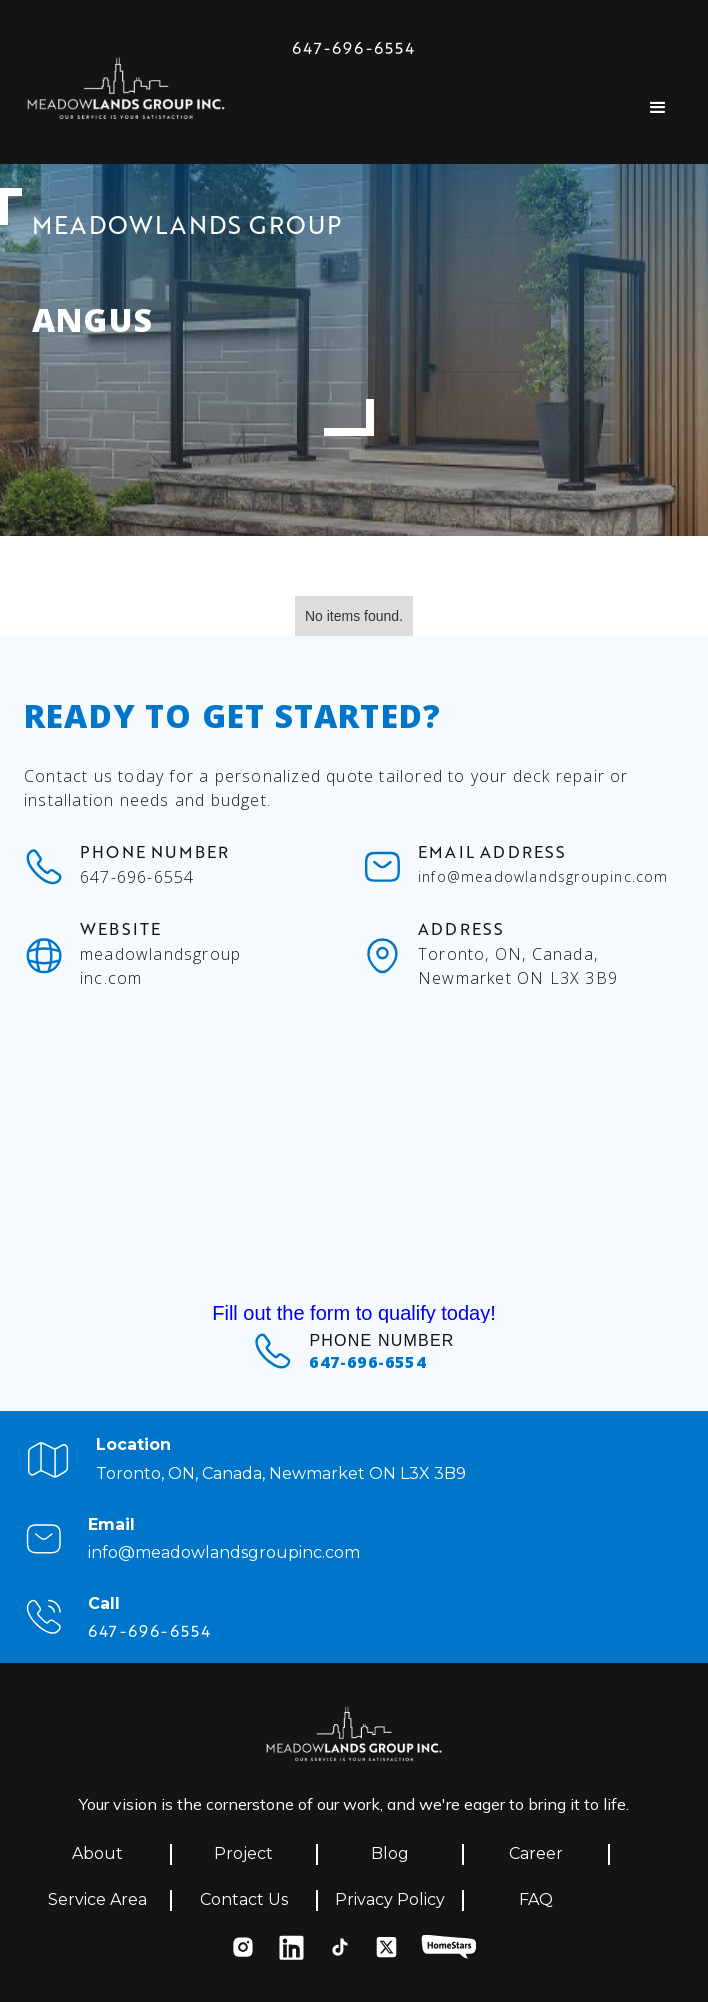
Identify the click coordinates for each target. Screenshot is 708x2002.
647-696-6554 (353, 48)
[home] (126, 94)
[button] (658, 108)
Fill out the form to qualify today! (353, 1313)
